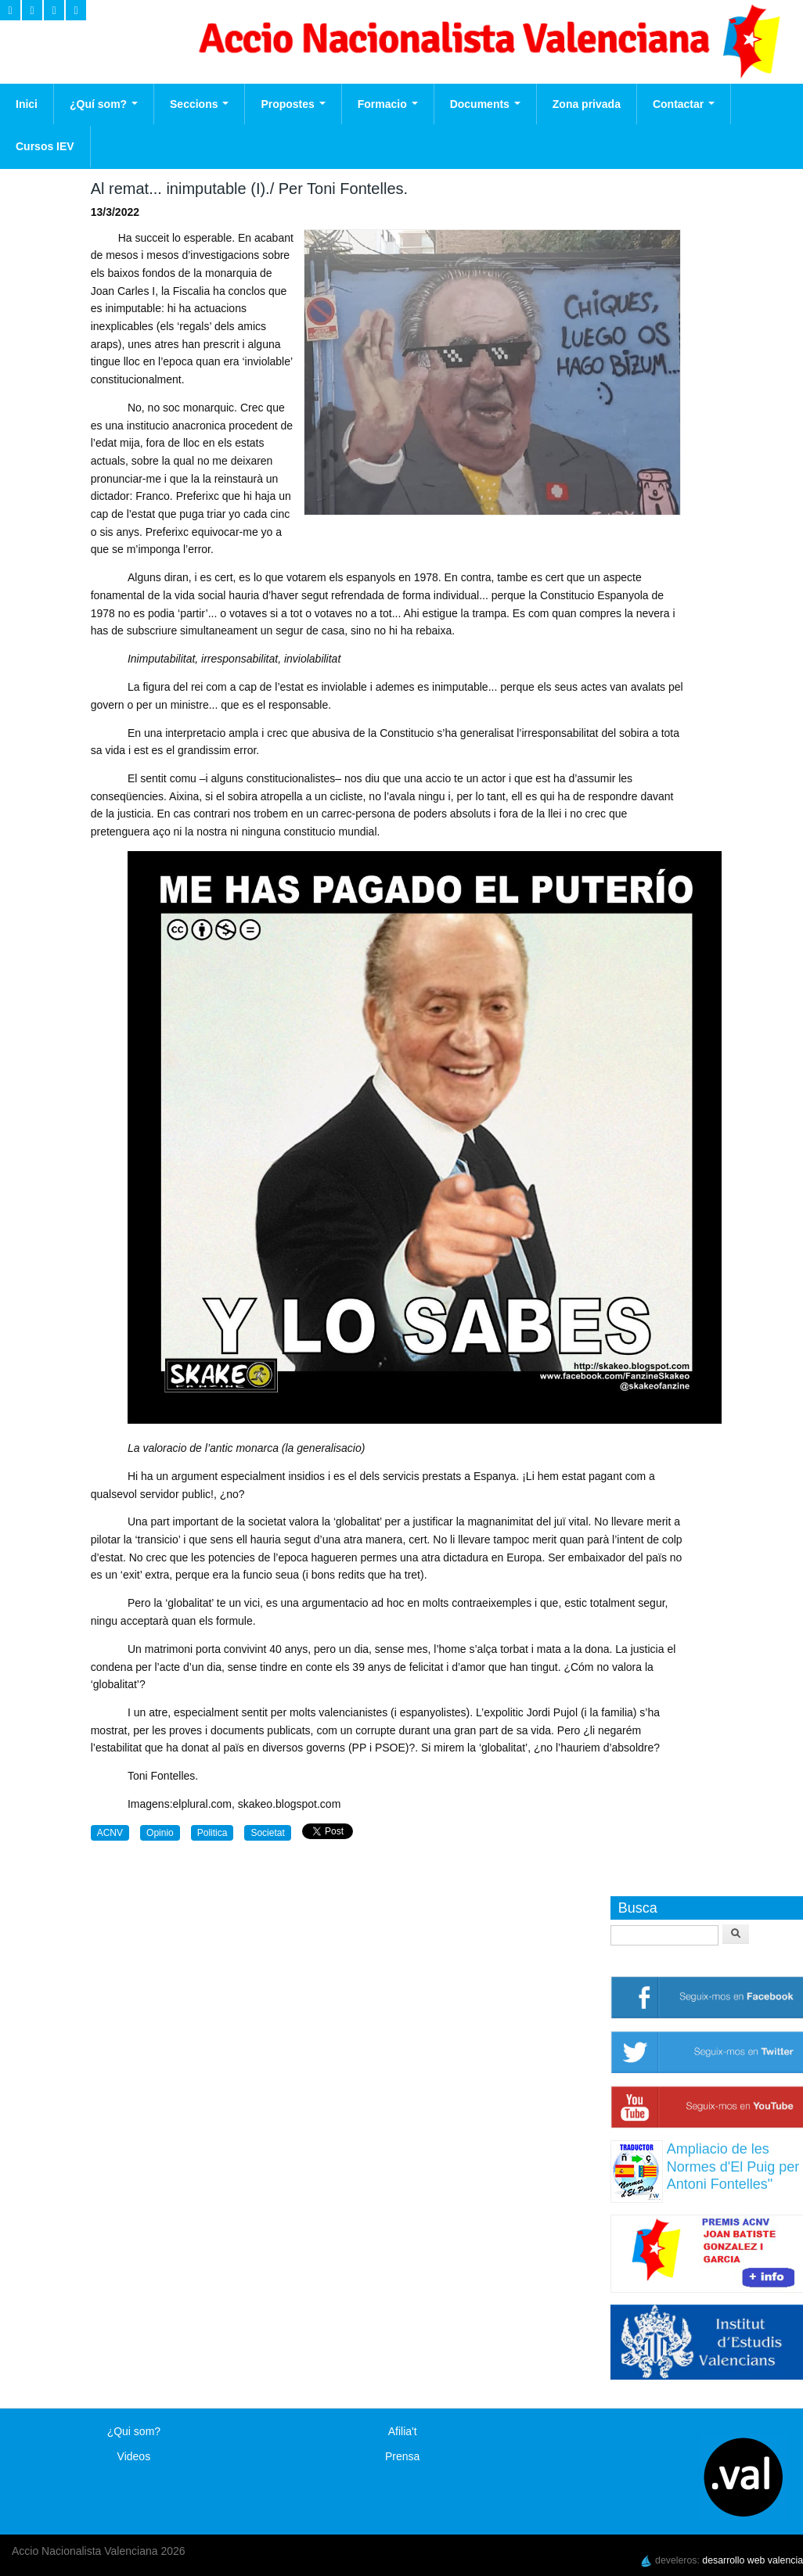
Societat (267, 1832)
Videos (134, 2456)
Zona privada (587, 104)
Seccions (199, 104)
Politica (212, 1832)
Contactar (684, 104)
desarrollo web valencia (752, 2560)
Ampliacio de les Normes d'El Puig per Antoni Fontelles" (733, 2166)
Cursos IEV (45, 146)
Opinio (160, 1832)
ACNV (110, 1832)
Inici (27, 104)
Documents (485, 104)
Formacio (388, 104)
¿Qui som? (133, 2431)
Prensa (402, 2456)
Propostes (293, 104)
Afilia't (402, 2431)
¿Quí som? (104, 104)
